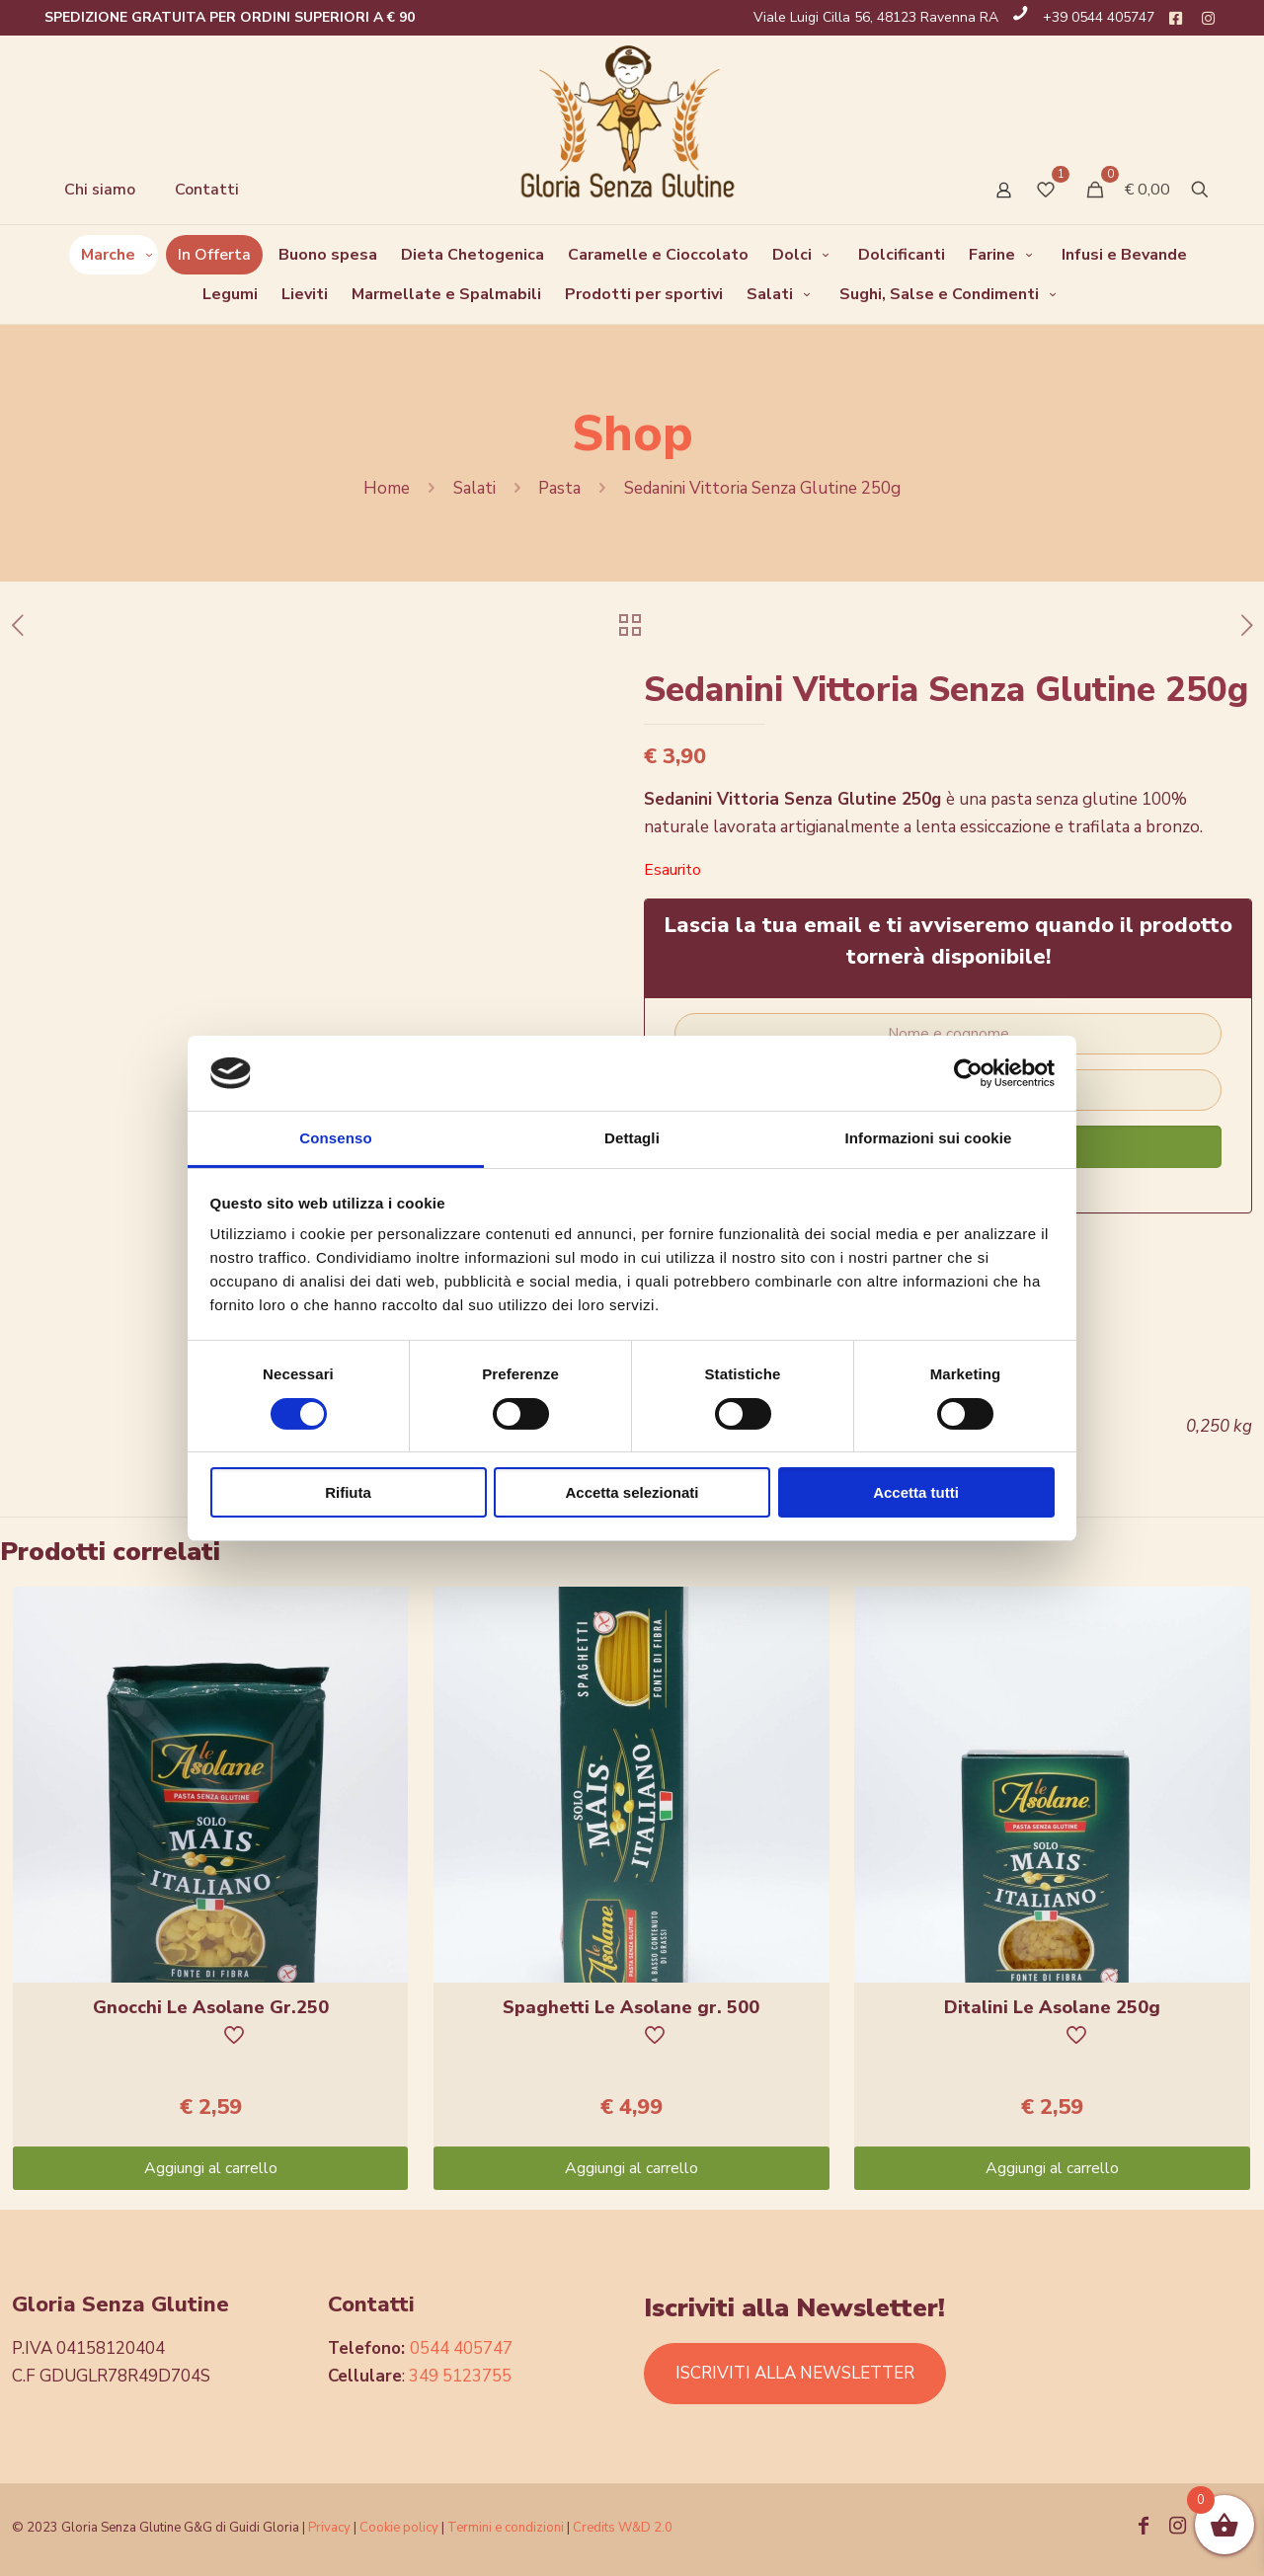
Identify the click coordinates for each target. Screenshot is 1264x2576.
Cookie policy (400, 2528)
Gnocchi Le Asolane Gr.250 (211, 2007)
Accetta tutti (916, 1492)
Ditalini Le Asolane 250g (1052, 2007)
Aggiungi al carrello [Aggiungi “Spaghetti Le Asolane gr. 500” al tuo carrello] (631, 2168)
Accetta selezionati (631, 1492)
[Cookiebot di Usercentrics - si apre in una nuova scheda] (968, 1073)
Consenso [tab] (335, 1138)
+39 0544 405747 (1098, 17)
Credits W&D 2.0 (622, 2528)
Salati (474, 488)
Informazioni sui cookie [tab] (928, 1138)
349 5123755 (460, 2376)
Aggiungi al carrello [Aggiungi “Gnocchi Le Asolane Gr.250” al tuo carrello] (210, 2168)
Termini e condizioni (505, 2528)
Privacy (329, 2528)
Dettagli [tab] (632, 1138)
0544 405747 (461, 2348)
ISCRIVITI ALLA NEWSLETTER (794, 2373)
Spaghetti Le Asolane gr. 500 (631, 2007)
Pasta (559, 488)
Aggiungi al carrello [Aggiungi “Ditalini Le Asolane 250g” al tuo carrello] (1052, 2168)
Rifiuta (348, 1492)
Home (386, 488)
